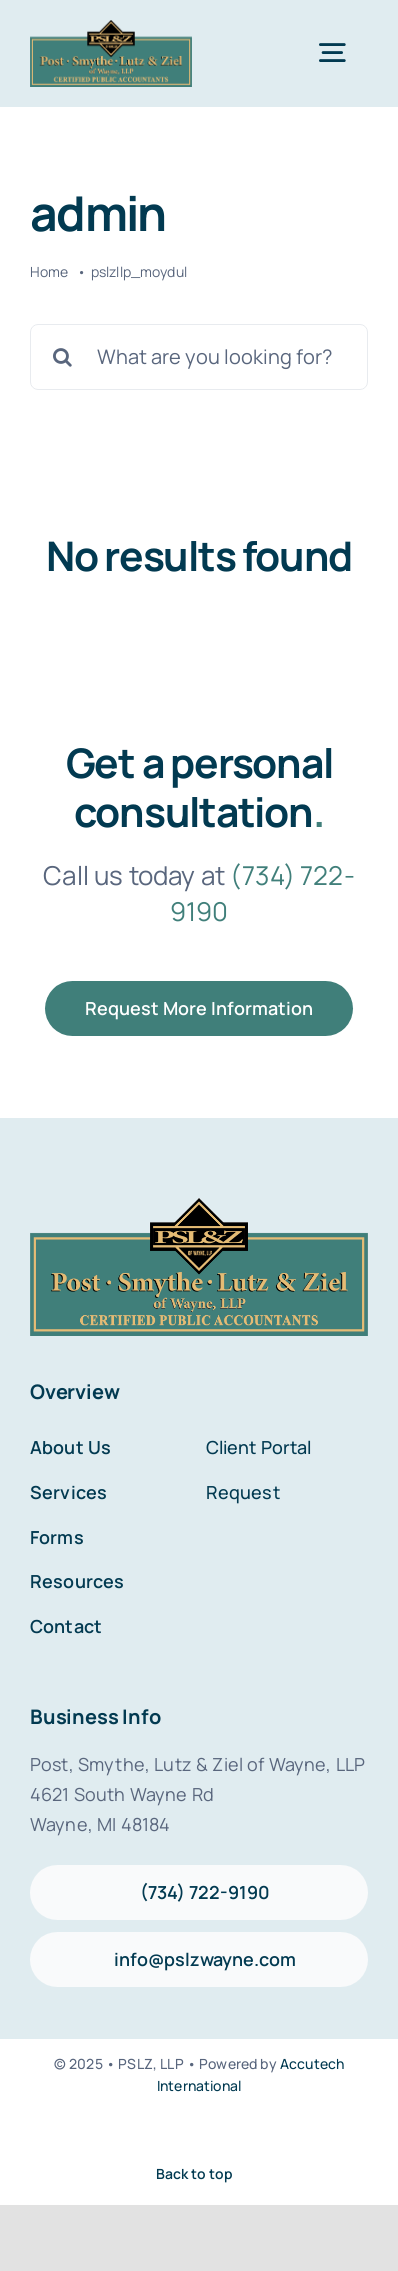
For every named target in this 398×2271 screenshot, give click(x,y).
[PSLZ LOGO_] (111, 29)
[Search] (63, 357)
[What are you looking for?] (199, 357)
